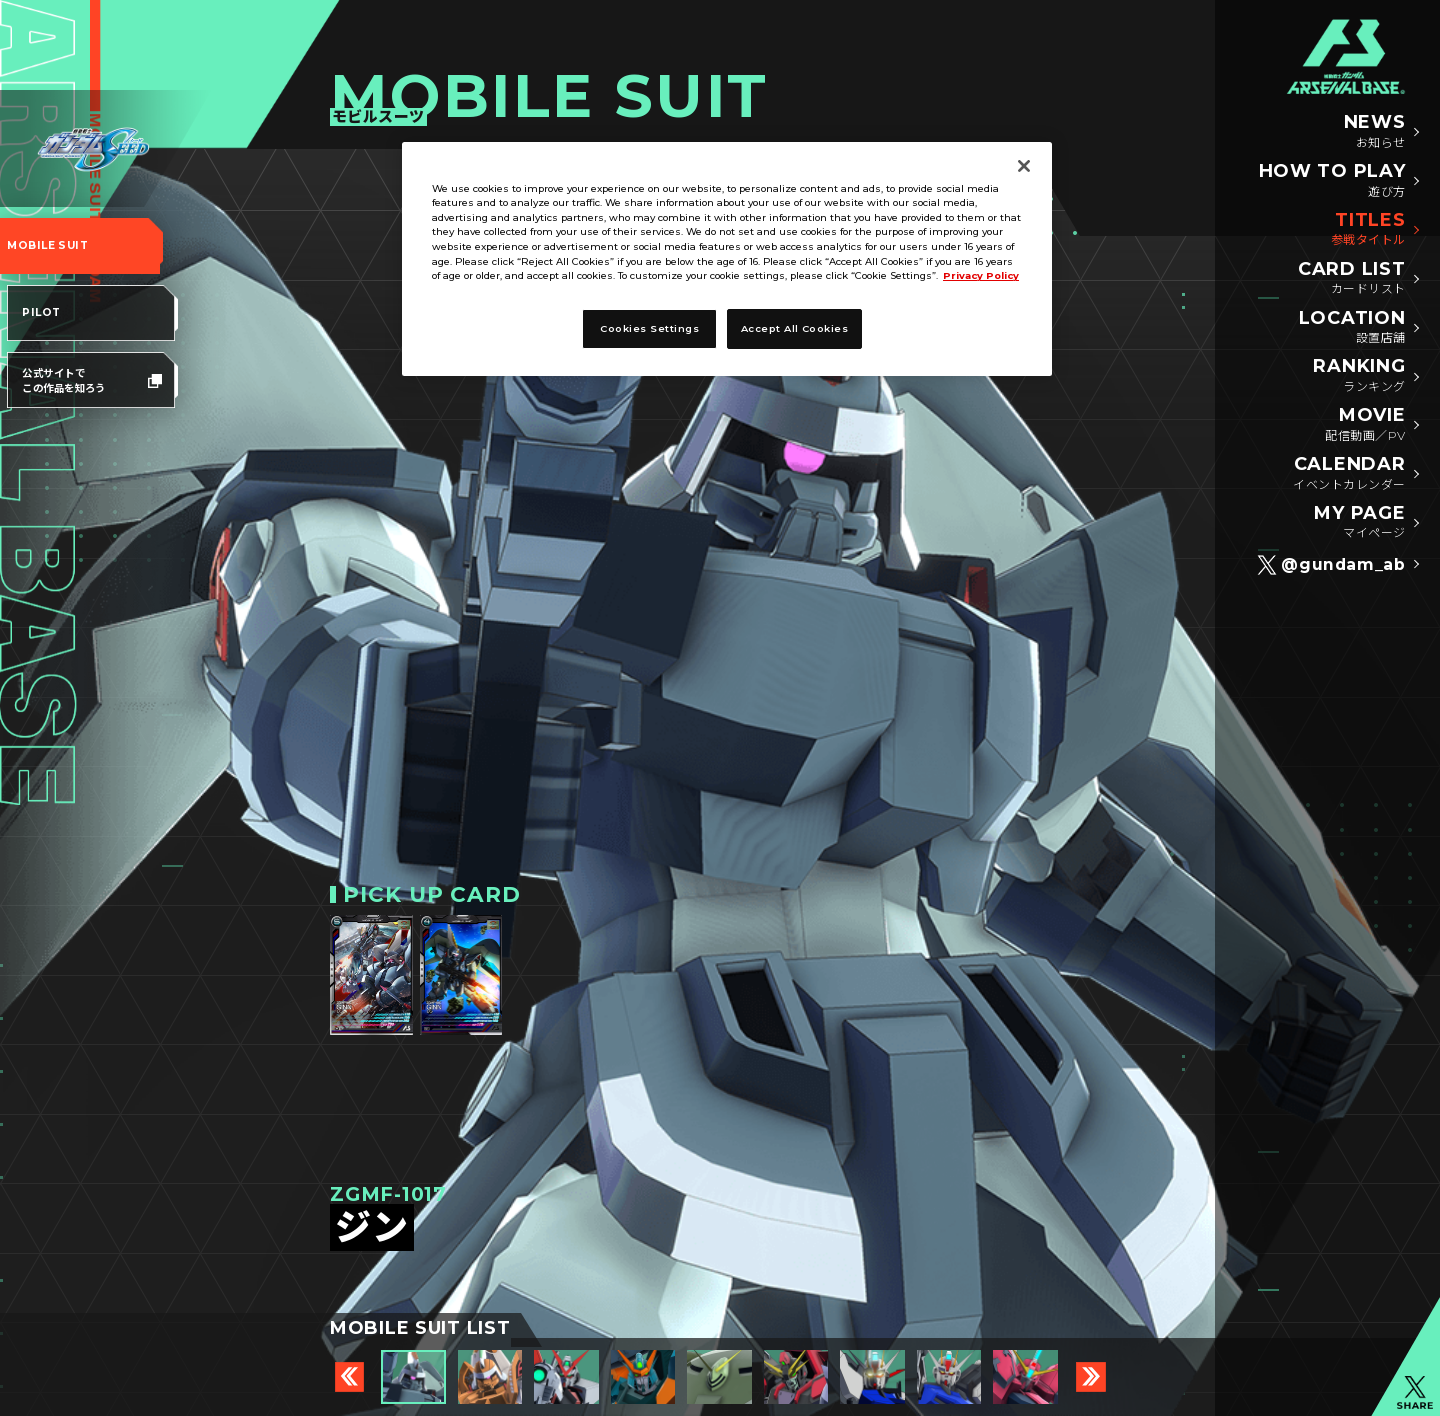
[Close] (1024, 166)
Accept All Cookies (795, 328)
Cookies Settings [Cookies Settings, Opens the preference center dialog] (649, 328)
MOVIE (1365, 425)
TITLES (1368, 230)
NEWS (1375, 132)
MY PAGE (1359, 523)
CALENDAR (1349, 474)
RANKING (1359, 376)
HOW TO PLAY (1332, 181)
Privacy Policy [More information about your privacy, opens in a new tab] (981, 275)
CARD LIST (1351, 279)
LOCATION (1352, 328)
